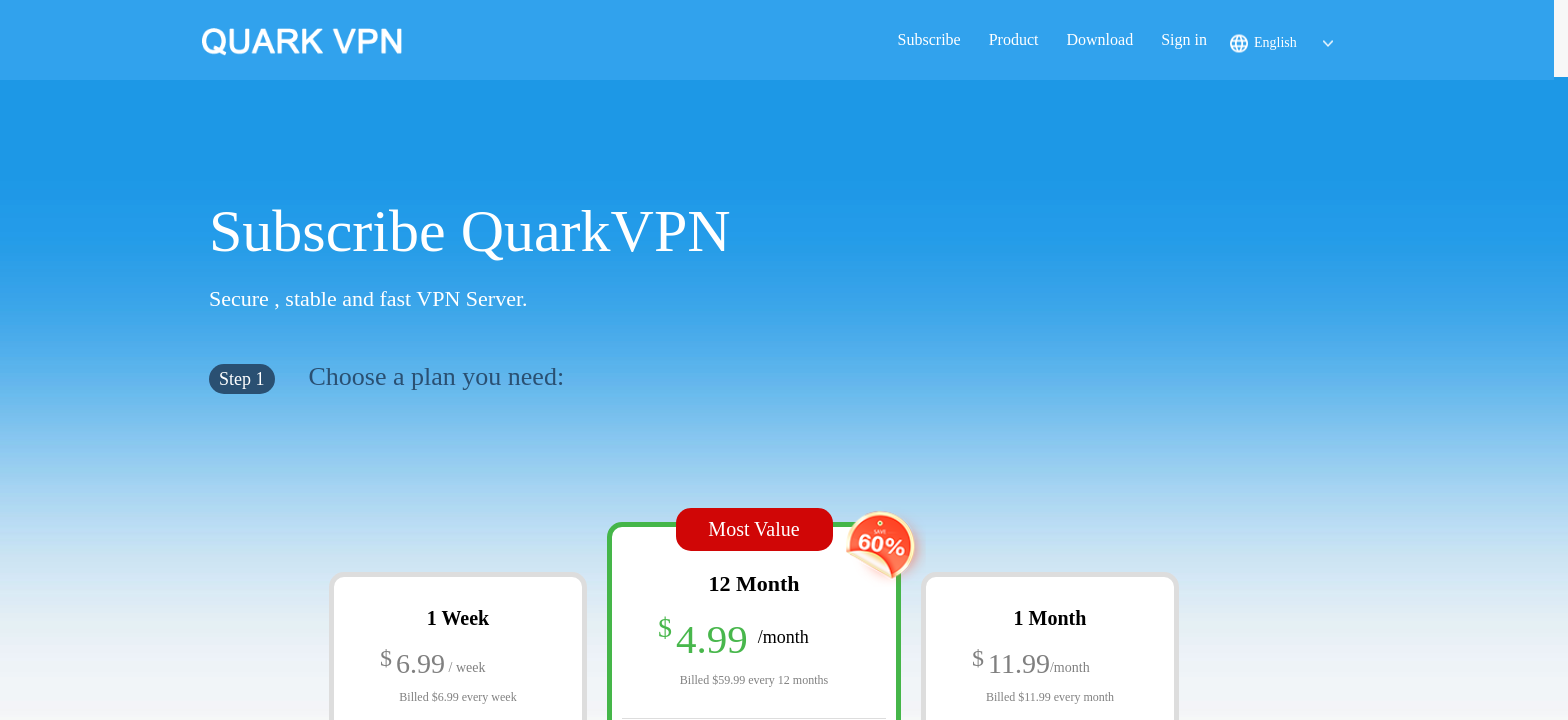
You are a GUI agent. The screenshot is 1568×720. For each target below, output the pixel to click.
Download (1099, 39)
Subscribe (929, 39)
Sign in (1184, 39)
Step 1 (242, 379)
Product (1014, 39)
